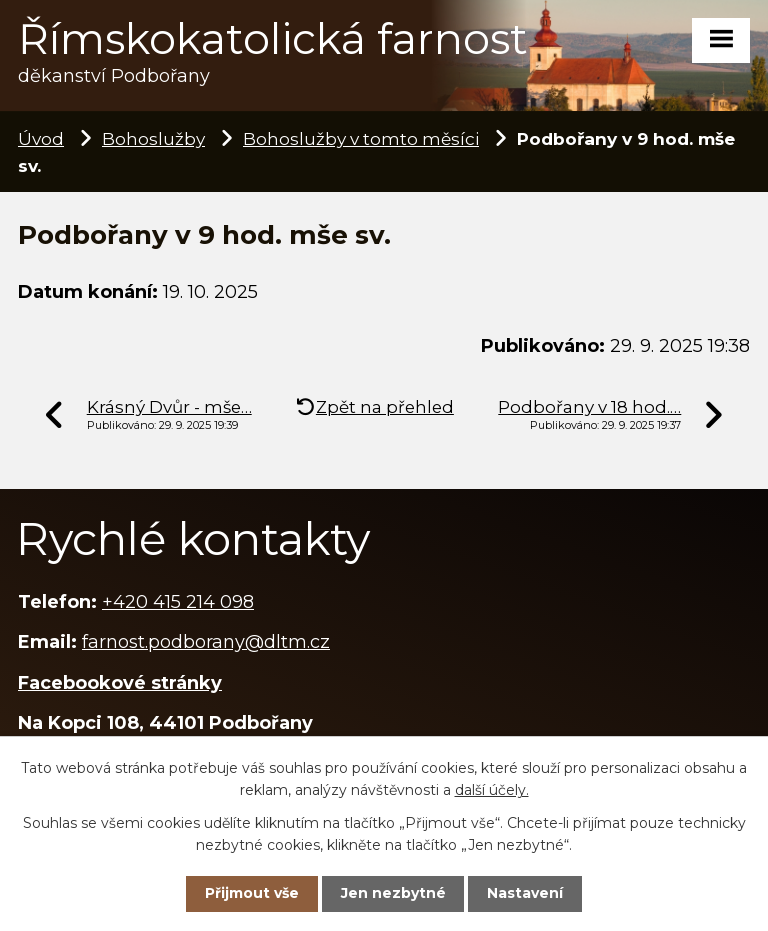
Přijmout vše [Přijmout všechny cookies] (252, 893)
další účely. (492, 790)
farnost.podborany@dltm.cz (206, 642)
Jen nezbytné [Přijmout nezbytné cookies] (393, 893)
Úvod (41, 138)
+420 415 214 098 (178, 602)
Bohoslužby (153, 138)
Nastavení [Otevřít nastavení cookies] (525, 893)
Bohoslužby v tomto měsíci (361, 138)
